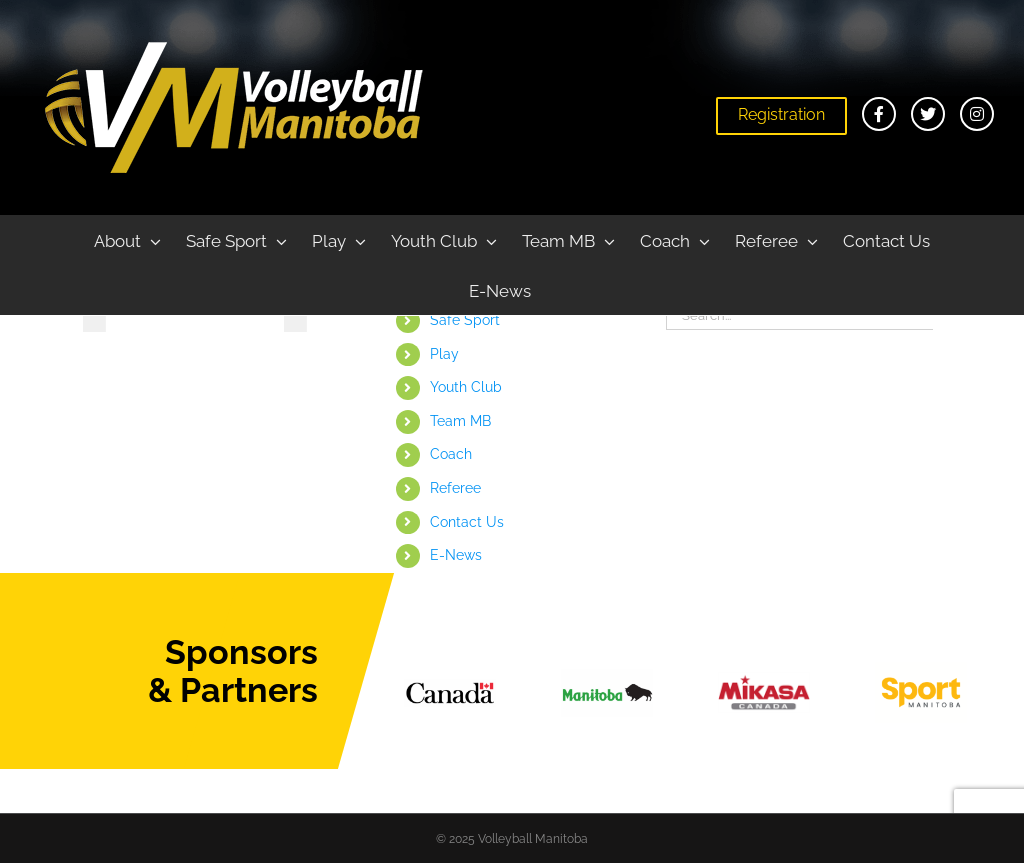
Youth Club (466, 387)
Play (444, 354)
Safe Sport (465, 320)
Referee (455, 488)
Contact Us (467, 522)
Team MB (460, 421)
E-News (456, 555)
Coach (451, 454)
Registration (781, 114)
